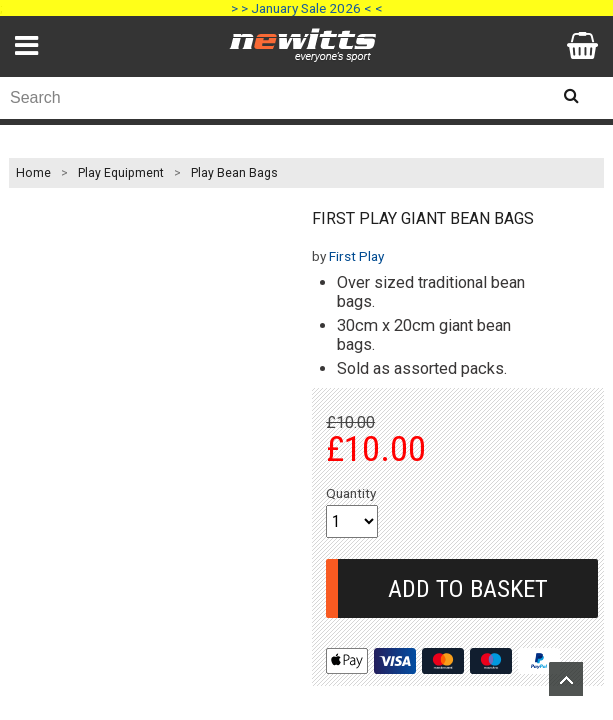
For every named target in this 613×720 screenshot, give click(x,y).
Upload (566, 679)
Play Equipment (121, 173)
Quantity (351, 493)
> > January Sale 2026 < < (307, 8)
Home (33, 173)
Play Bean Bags (234, 173)
